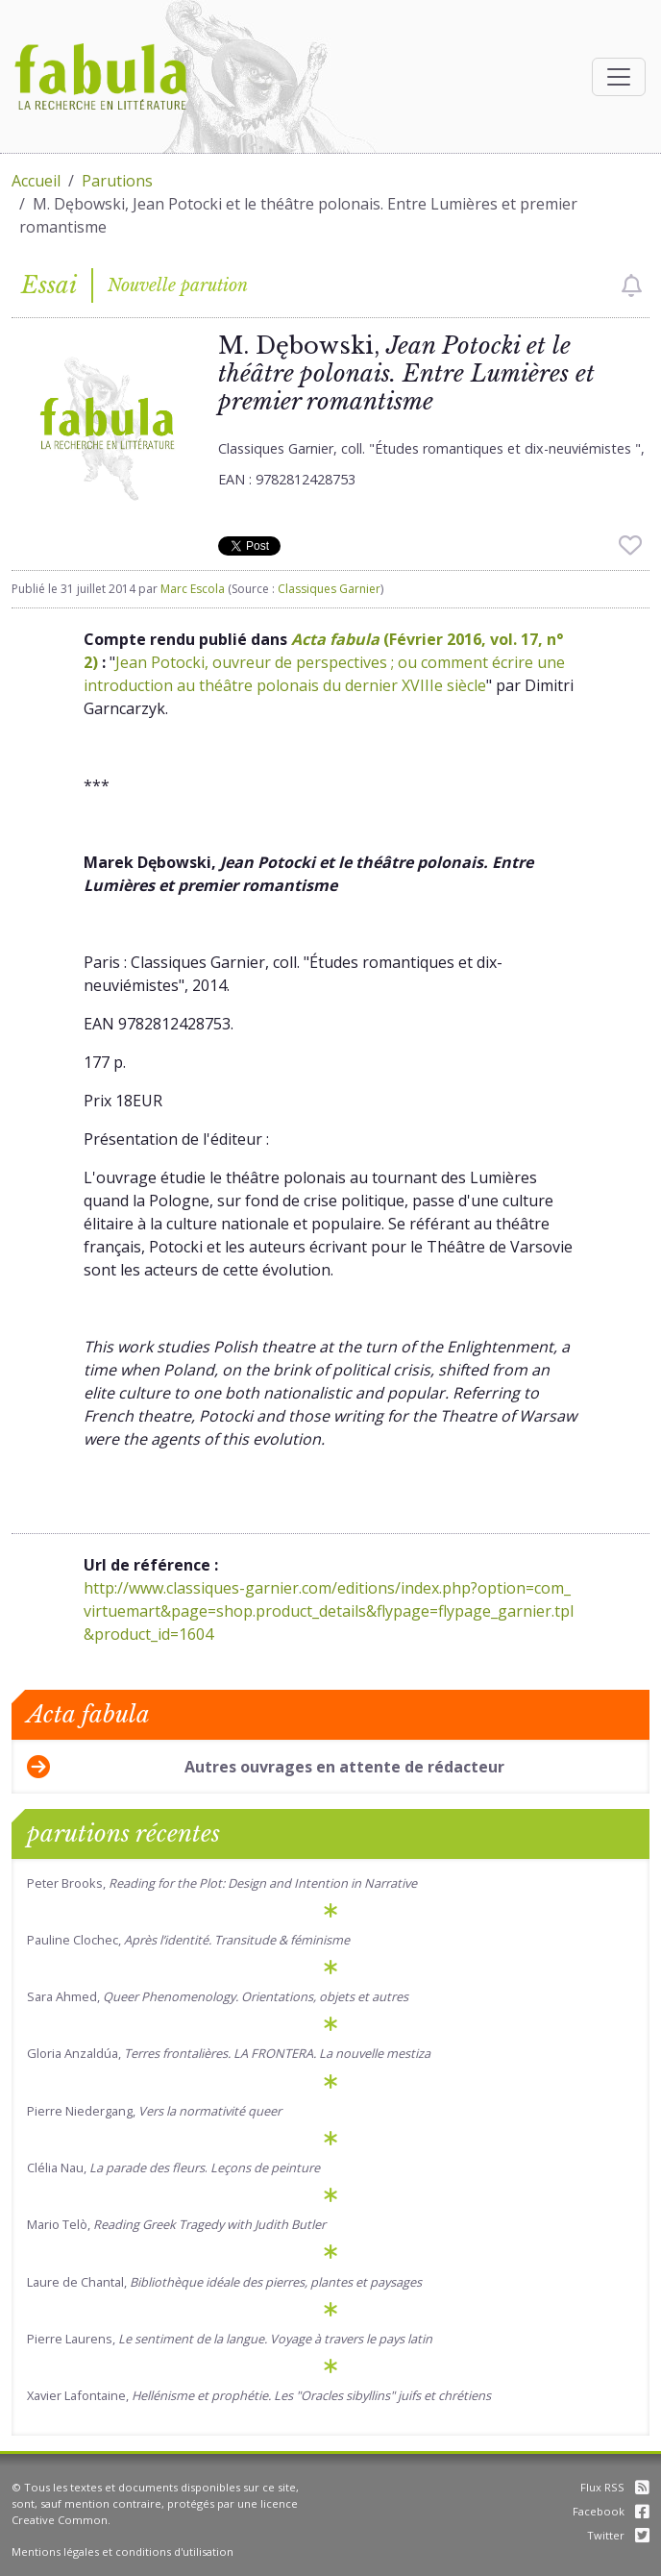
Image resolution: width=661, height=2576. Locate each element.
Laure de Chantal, (224, 2282)
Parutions (117, 180)
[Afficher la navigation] (619, 77)
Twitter (618, 2535)
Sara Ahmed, (217, 1996)
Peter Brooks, (222, 1883)
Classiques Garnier (329, 589)
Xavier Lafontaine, (259, 2395)
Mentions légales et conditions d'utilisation (122, 2551)
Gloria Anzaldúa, (228, 2053)
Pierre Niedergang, (154, 2110)
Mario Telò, (176, 2224)
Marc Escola (192, 589)
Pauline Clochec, (188, 1939)
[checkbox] (632, 285)
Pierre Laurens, (229, 2338)
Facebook (611, 2511)
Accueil (36, 180)
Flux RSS (614, 2487)
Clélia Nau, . (173, 2167)
